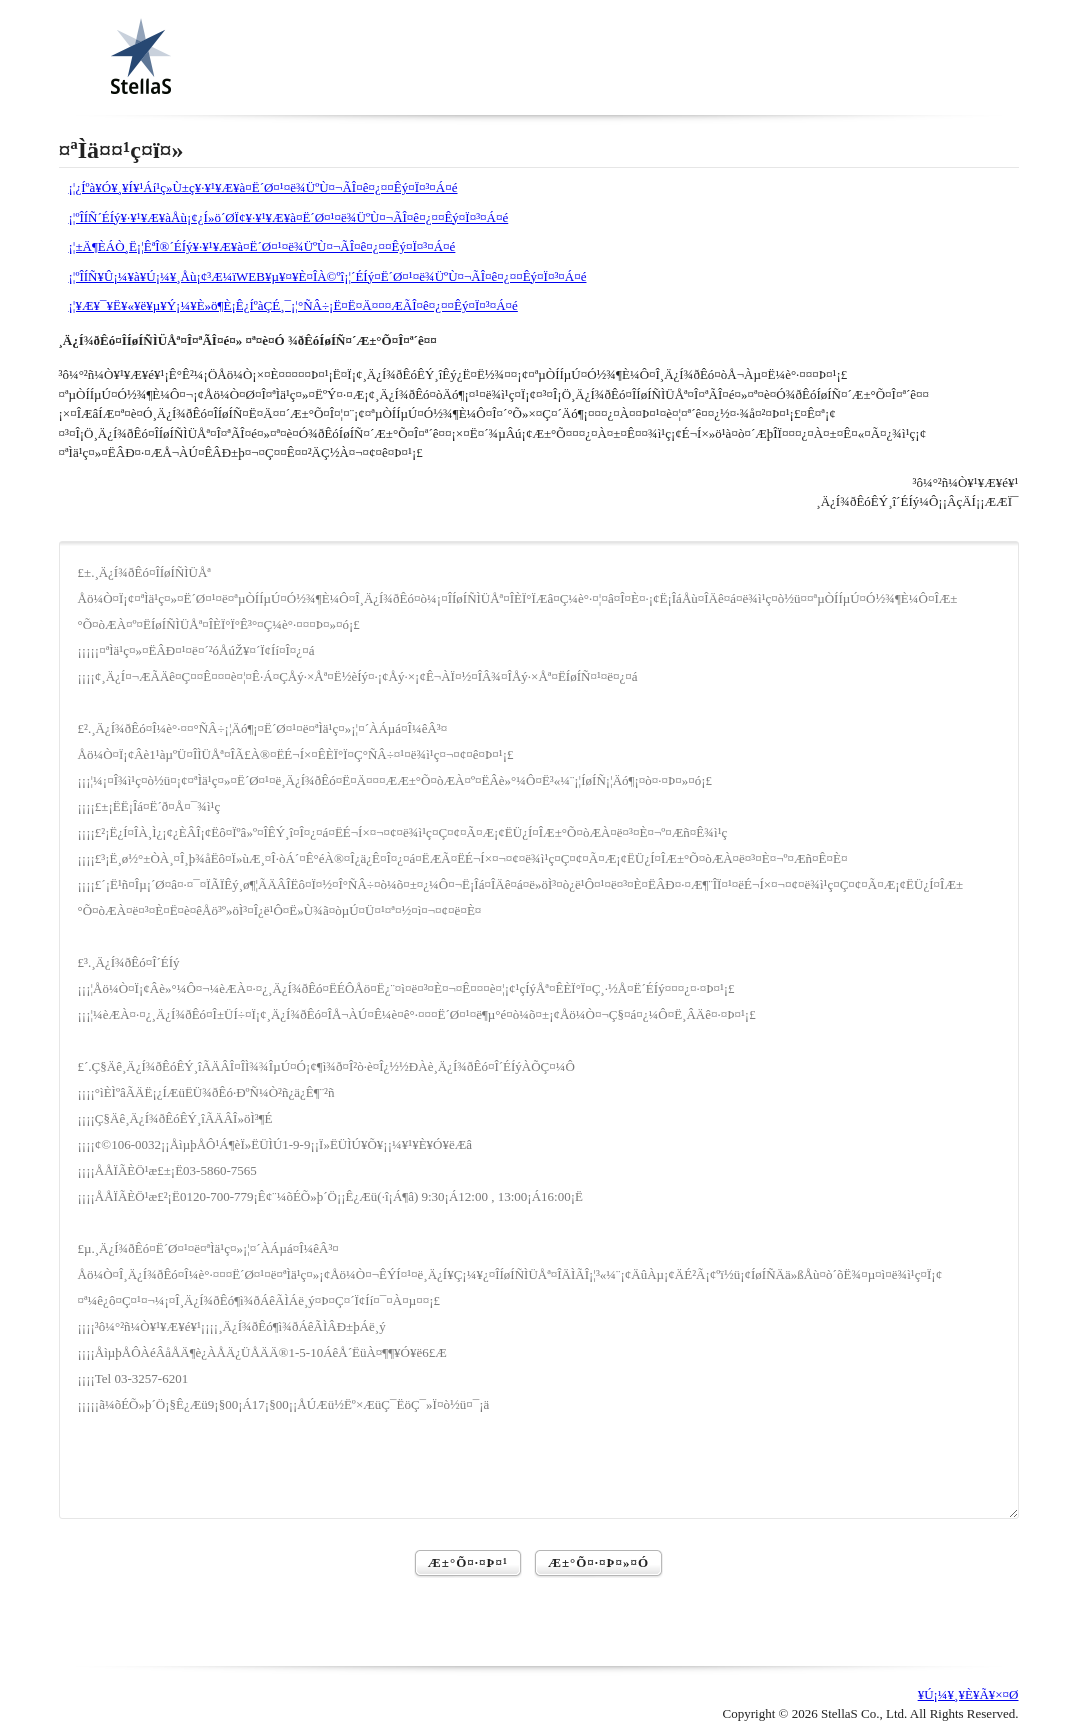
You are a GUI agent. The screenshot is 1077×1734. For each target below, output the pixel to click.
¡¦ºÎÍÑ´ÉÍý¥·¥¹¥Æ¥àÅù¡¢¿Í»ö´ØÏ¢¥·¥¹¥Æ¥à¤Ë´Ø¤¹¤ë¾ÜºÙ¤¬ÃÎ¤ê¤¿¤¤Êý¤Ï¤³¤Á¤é (289, 217)
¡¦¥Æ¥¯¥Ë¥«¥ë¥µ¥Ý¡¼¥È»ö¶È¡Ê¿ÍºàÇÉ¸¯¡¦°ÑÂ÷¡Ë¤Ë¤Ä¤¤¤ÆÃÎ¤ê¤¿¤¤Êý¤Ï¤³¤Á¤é (293, 305)
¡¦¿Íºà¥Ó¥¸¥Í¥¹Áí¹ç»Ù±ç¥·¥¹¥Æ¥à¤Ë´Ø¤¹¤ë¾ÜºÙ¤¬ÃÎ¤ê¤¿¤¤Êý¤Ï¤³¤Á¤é (263, 187)
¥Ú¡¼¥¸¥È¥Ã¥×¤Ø (968, 1694)
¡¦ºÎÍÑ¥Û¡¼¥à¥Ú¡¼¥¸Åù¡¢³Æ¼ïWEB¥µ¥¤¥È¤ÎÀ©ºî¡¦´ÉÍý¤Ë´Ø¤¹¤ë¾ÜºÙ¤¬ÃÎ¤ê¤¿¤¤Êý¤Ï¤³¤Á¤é (328, 276)
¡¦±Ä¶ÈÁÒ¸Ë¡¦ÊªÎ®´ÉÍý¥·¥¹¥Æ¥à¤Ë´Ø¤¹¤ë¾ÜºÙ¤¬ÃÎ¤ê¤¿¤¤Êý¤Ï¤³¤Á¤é (262, 246)
